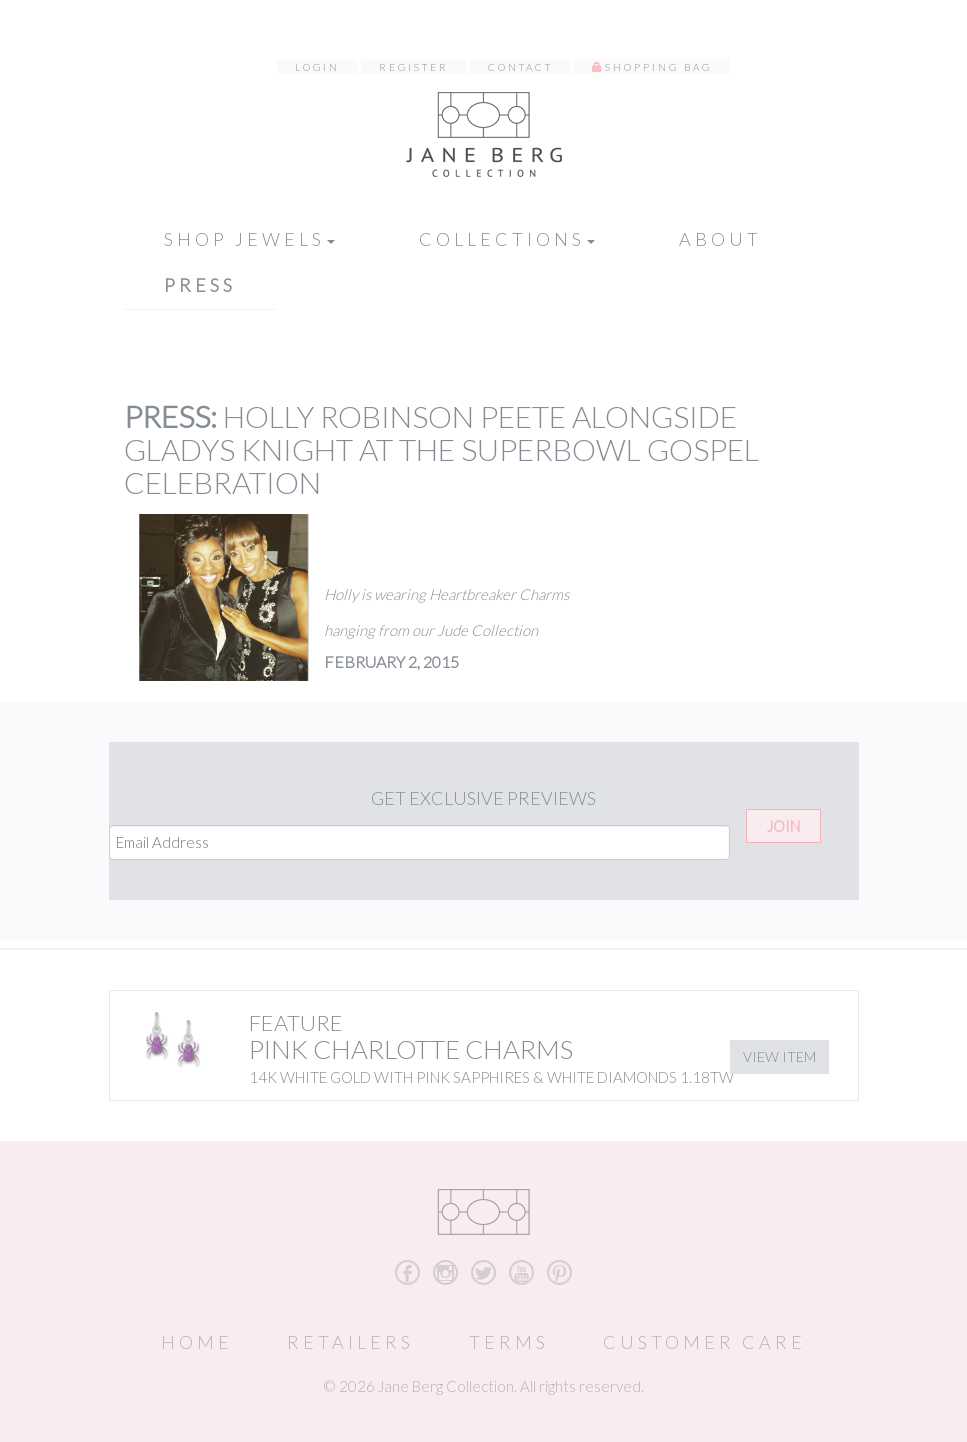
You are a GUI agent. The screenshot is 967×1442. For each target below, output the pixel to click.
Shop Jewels (249, 239)
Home (197, 1342)
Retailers (350, 1342)
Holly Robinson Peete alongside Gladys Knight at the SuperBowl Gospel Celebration (441, 449)
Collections (507, 239)
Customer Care (704, 1342)
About (720, 239)
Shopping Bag (658, 67)
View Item (779, 1056)
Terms (509, 1342)
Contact (520, 67)
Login (317, 67)
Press (200, 285)
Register (414, 67)
